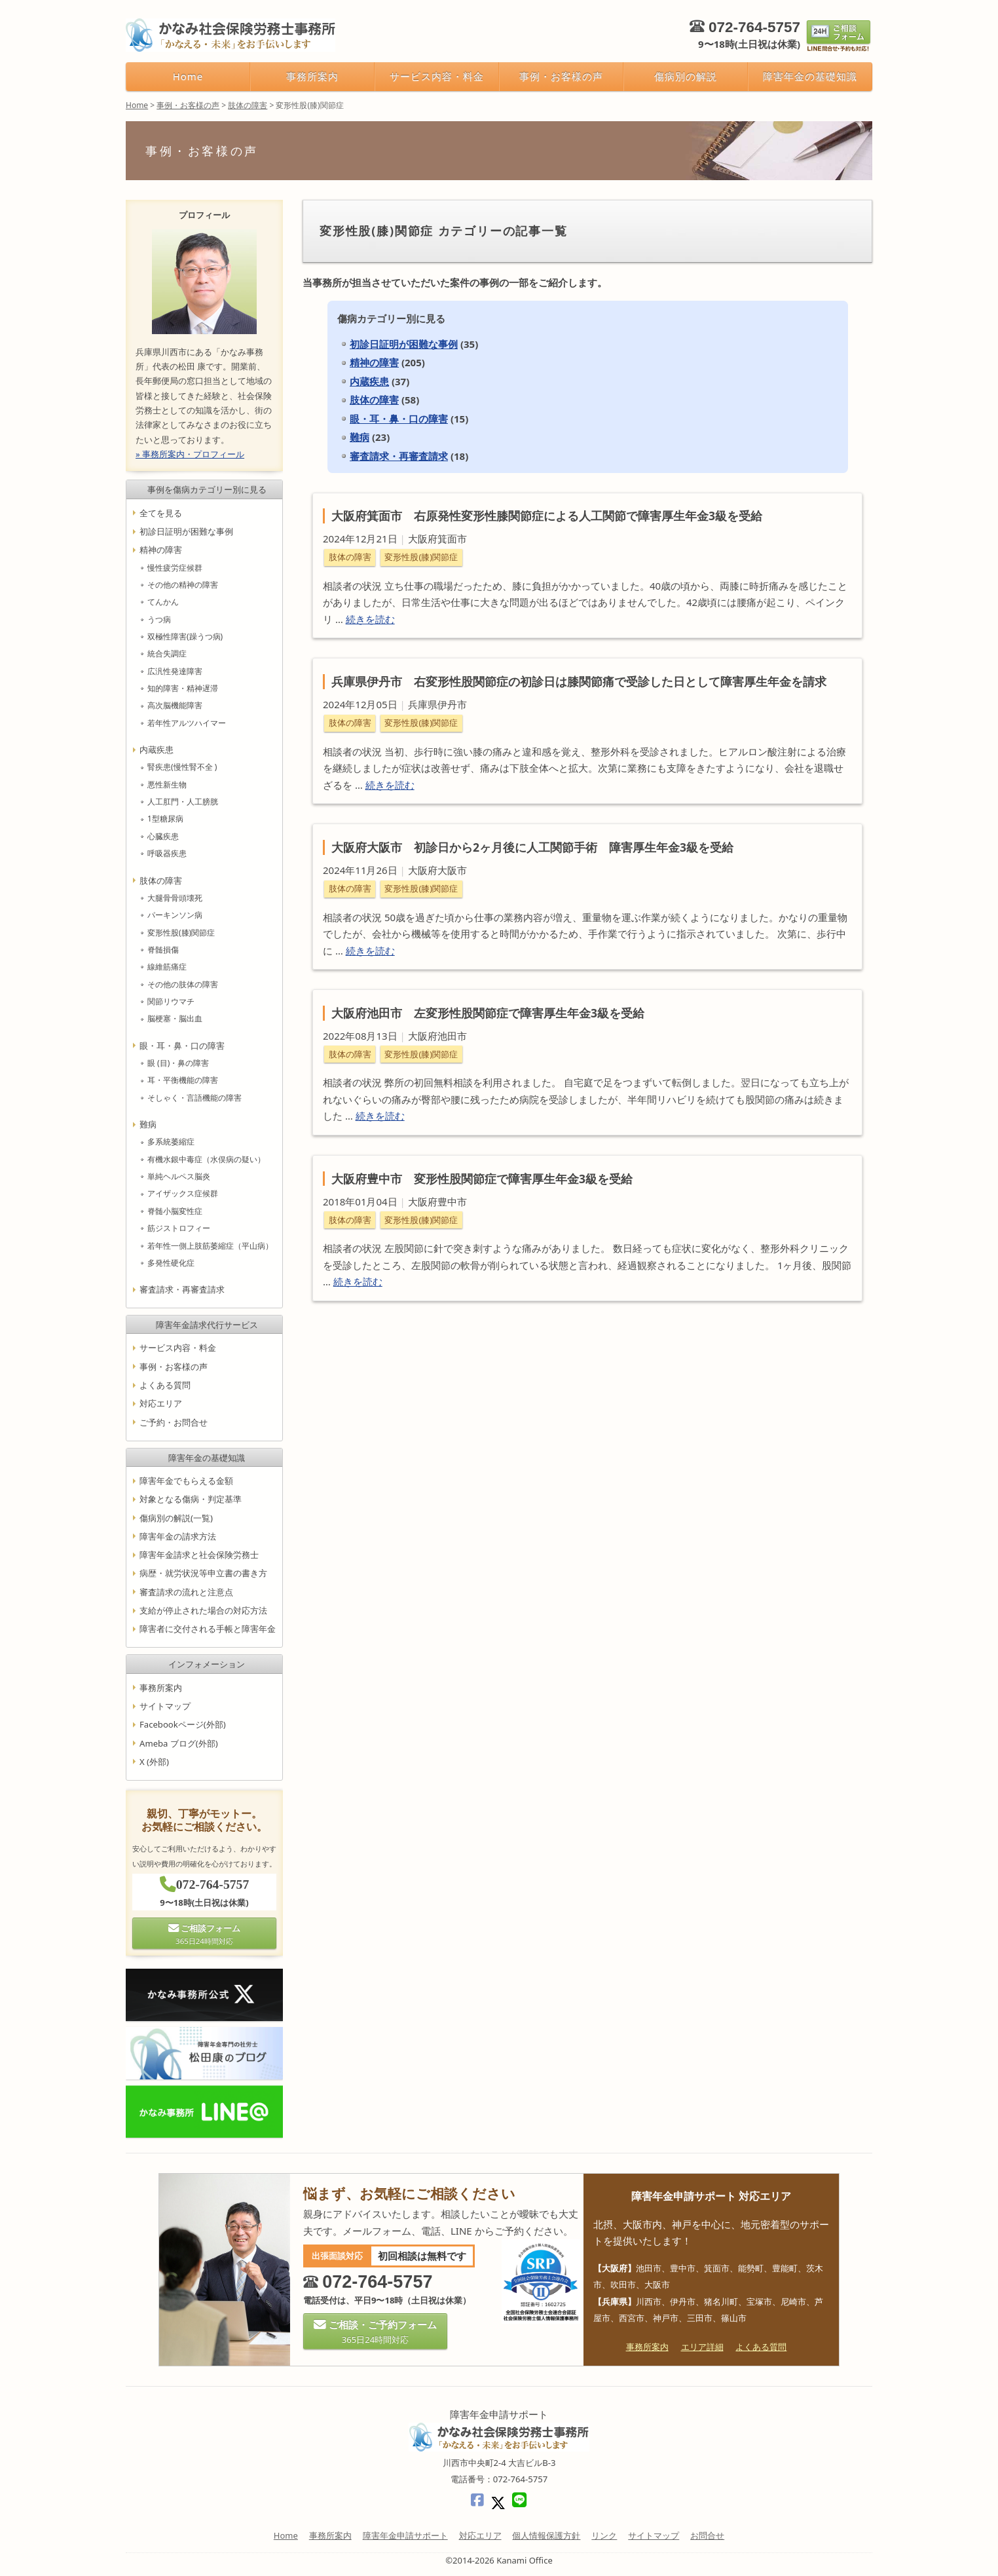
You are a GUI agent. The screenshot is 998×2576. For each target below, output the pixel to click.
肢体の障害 (374, 399)
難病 (359, 437)
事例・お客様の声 (561, 76)
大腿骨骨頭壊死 (174, 897)
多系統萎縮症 (170, 1142)
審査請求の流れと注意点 (186, 1592)
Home (188, 76)
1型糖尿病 (165, 819)
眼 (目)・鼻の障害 (178, 1063)
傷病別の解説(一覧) (176, 1518)
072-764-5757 (754, 27)
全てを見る (160, 513)
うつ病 (159, 619)
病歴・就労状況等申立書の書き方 (203, 1574)
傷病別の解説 (685, 76)
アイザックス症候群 (182, 1194)
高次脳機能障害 (174, 705)
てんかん (163, 601)
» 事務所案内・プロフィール (190, 454)
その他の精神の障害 (182, 584)
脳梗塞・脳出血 (174, 1019)
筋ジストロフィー (178, 1228)
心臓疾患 (163, 836)
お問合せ (707, 2535)
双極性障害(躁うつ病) (185, 636)
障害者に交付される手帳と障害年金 (207, 1629)
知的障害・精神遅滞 (182, 688)
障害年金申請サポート (405, 2535)
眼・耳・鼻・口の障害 (399, 418)
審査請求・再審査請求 (399, 456)
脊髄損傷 (163, 949)
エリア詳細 (702, 2347)
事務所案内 (312, 76)
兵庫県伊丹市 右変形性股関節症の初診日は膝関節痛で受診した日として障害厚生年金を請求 (578, 681)
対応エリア (160, 1404)
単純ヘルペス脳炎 (178, 1176)
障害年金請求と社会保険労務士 (199, 1555)
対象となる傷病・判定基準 (190, 1499)
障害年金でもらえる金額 (186, 1481)
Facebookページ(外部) (182, 1724)
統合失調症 (167, 654)
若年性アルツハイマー (186, 723)
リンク (604, 2535)
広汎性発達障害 (174, 671)
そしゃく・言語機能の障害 (194, 1097)
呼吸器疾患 (167, 853)
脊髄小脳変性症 (174, 1211)
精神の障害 (374, 362)
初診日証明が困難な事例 (404, 343)
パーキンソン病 (174, 914)
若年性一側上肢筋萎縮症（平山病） (210, 1245)
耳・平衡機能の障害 (182, 1080)
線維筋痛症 (167, 967)
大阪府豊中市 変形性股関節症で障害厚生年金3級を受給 (482, 1178)
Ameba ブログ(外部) (178, 1743)
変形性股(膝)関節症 (421, 557)
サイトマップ (165, 1706)
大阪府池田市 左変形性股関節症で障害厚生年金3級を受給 (487, 1013)
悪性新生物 (167, 784)
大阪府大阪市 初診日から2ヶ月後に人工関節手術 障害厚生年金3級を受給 (532, 847)
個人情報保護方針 (546, 2535)
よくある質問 (165, 1385)
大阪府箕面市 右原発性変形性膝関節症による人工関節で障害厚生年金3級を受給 (546, 515)
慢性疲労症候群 (174, 567)
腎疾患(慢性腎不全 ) (182, 767)
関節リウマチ (170, 1001)
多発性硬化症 (170, 1262)
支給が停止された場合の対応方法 (203, 1610)
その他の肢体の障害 (182, 984)
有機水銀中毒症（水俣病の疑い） (206, 1159)
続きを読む (370, 619)
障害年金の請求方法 (177, 1536)
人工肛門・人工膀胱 (182, 801)
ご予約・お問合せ (173, 1422)
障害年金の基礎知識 (810, 76)
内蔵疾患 (369, 381)
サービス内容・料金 (436, 76)
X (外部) (154, 1762)
